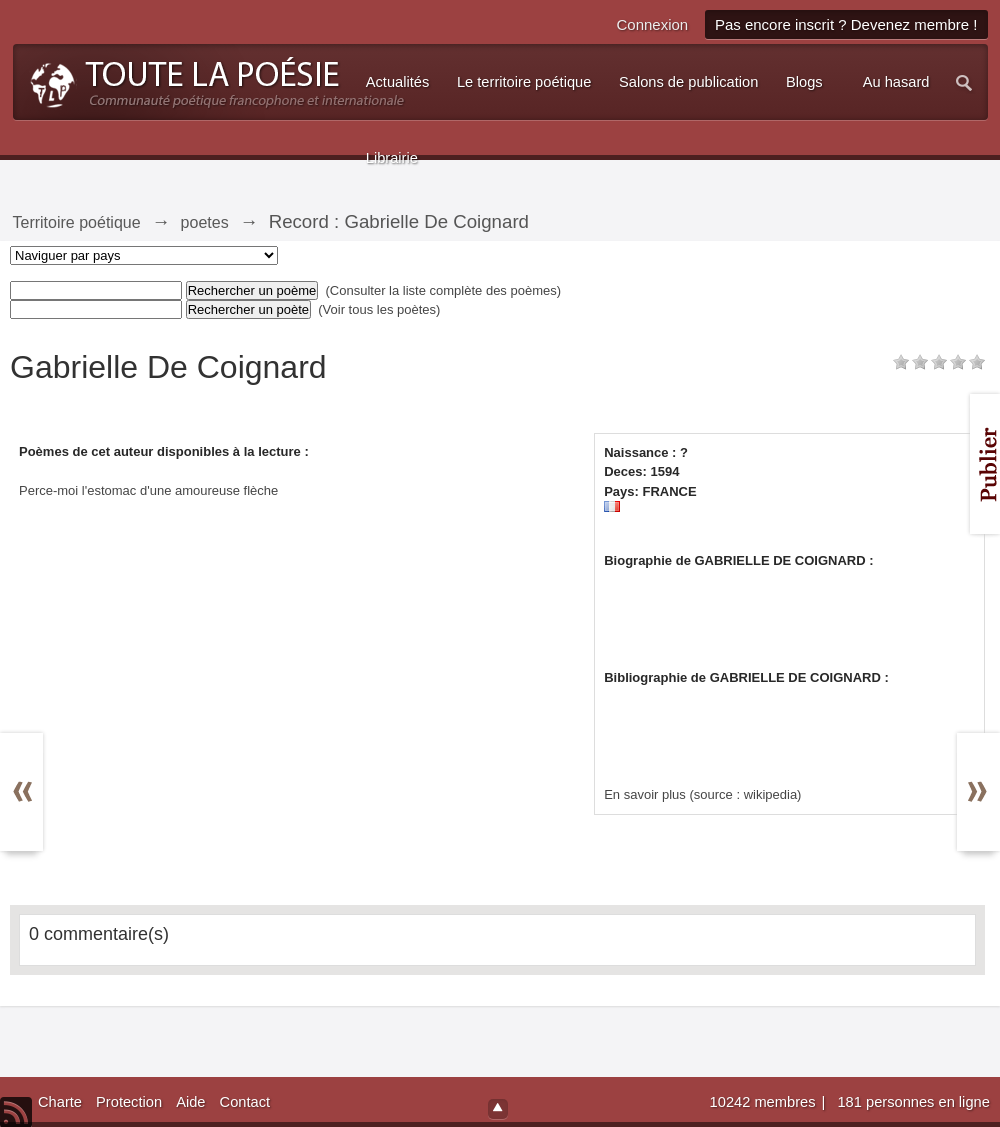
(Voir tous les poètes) (379, 309)
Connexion (652, 24)
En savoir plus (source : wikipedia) (702, 794)
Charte (60, 1102)
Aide (190, 1102)
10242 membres (765, 1102)
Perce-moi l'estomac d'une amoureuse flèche (148, 490)
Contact (245, 1102)
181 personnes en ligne (913, 1102)
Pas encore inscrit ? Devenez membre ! (846, 24)
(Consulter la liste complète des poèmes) (444, 290)
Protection (129, 1102)
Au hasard (896, 82)
